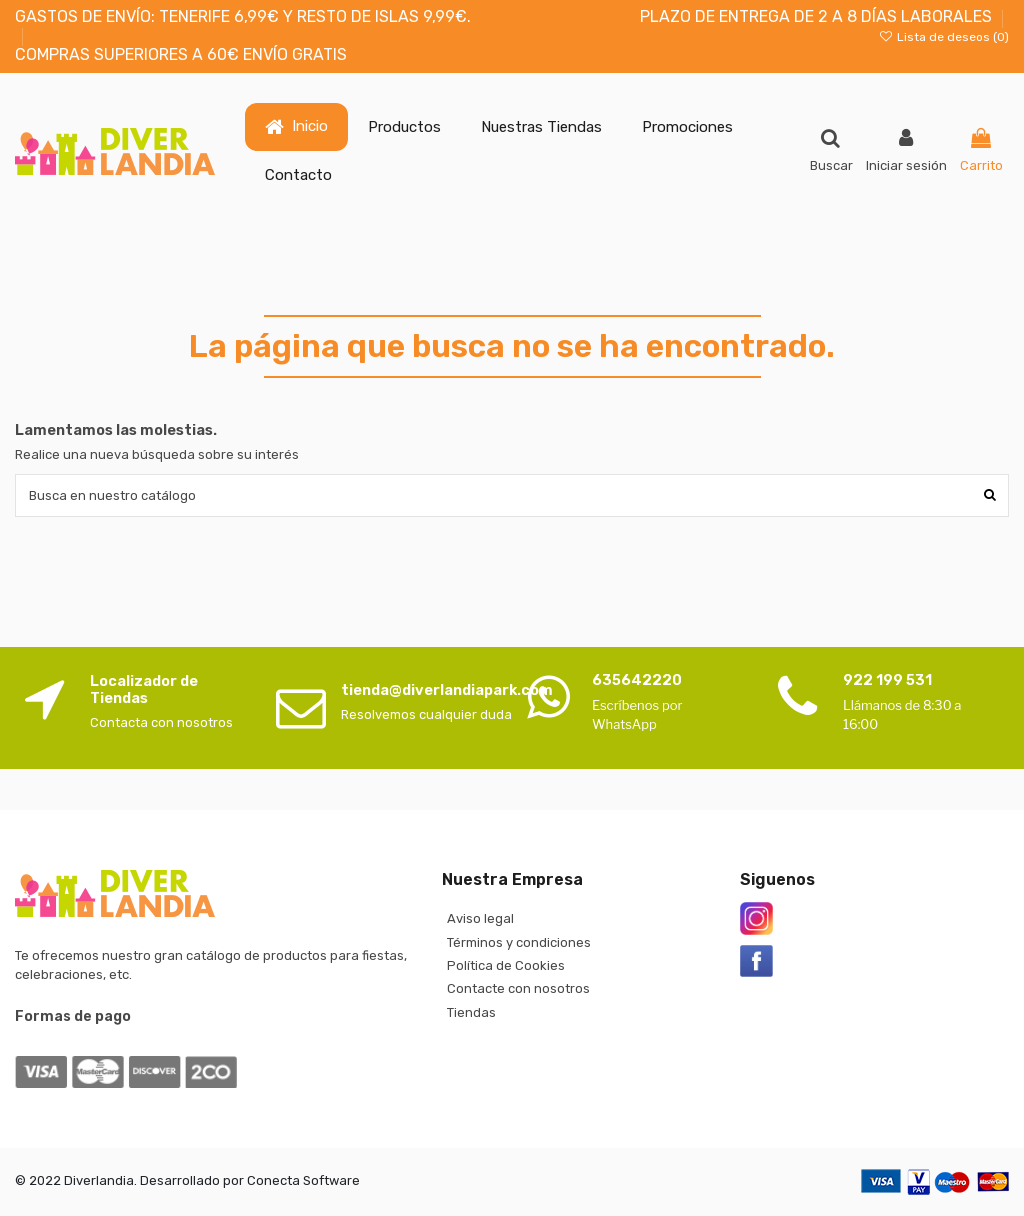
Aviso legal (480, 918)
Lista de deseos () (944, 37)
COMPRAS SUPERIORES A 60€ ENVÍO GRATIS (181, 54)
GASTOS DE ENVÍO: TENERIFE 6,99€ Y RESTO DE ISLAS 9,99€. (243, 16)
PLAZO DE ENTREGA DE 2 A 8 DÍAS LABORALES (816, 16)
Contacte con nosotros (518, 988)
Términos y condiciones (519, 942)
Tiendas (471, 1012)
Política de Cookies (506, 965)
